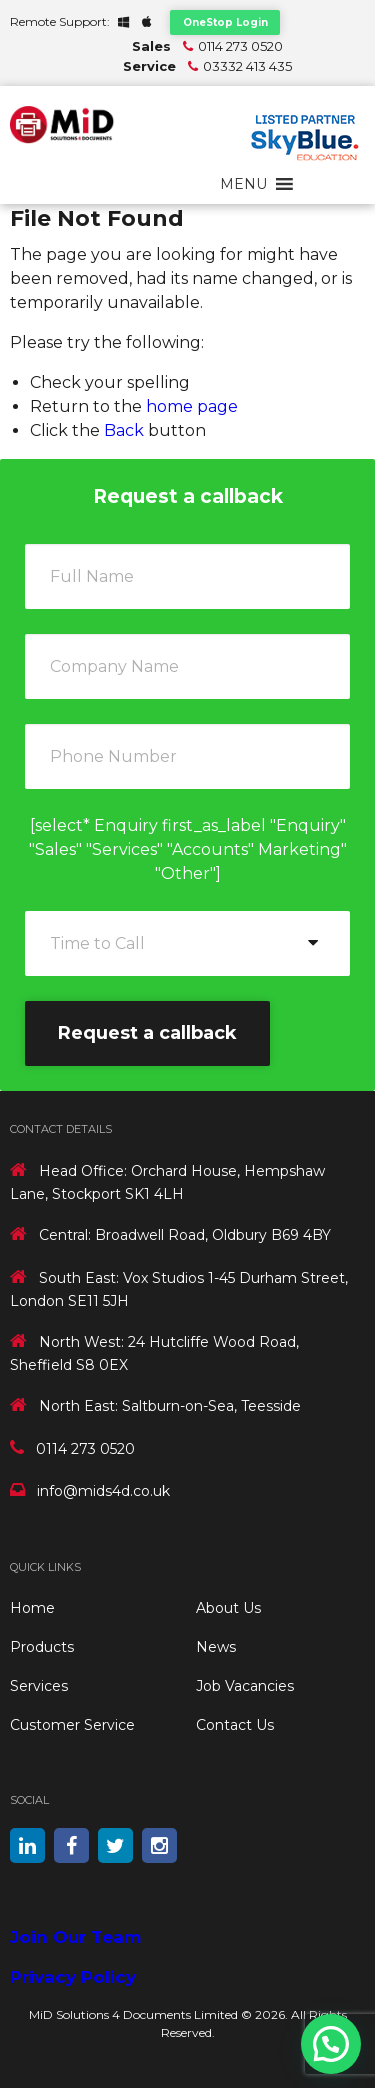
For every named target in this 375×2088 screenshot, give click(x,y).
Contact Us (235, 1725)
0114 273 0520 (240, 46)
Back (124, 430)
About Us (228, 1608)
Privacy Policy (73, 1977)
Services (39, 1686)
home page (192, 406)
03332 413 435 (247, 66)
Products (42, 1647)
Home (32, 1608)
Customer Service (72, 1725)
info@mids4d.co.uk (103, 1491)
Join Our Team (75, 1937)
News (216, 1647)
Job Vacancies (245, 1686)
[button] (243, 184)
